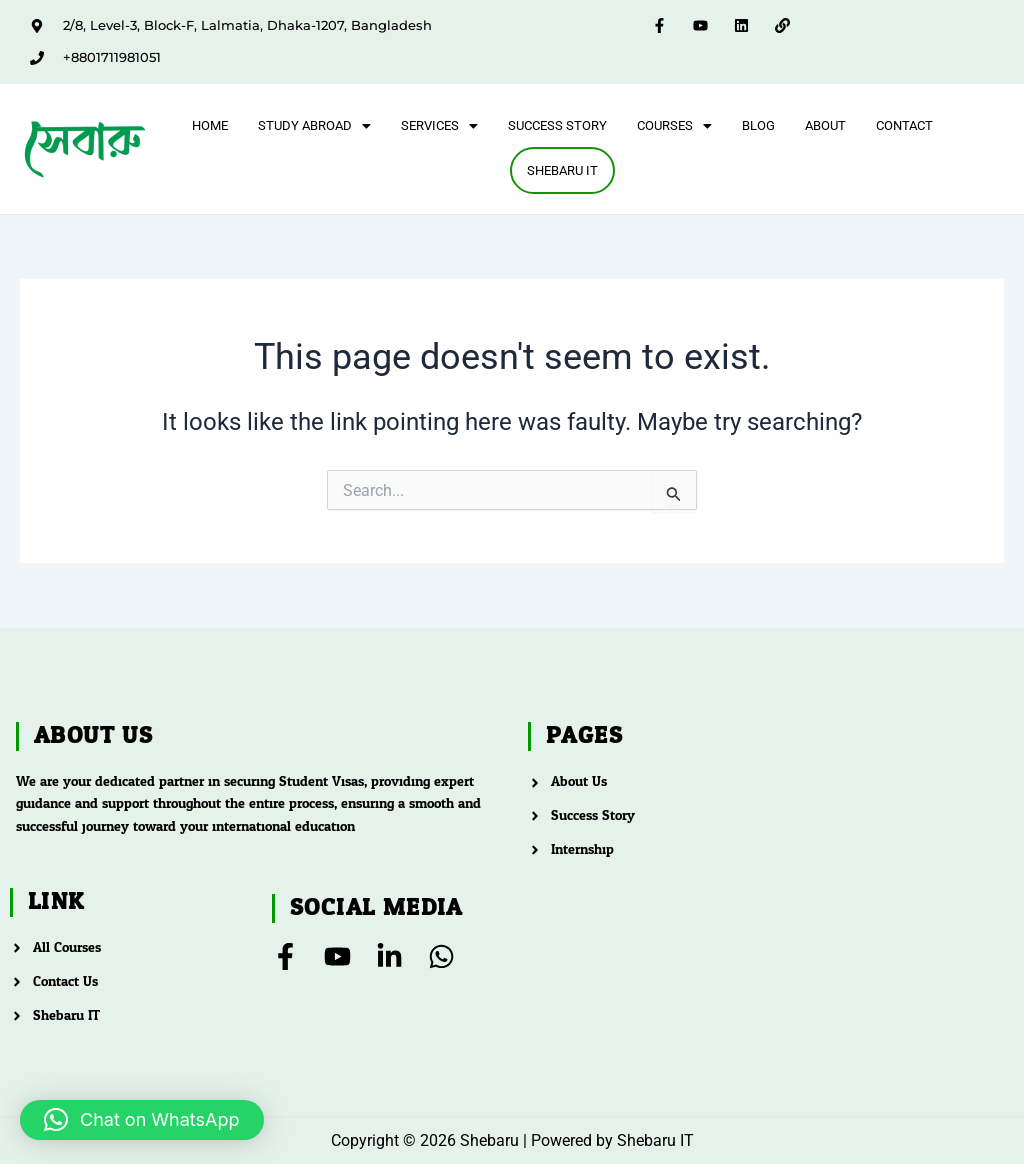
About (825, 125)
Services (439, 125)
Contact (904, 125)
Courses (674, 125)
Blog (758, 125)
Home (210, 125)
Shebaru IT (562, 171)
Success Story (557, 125)
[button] (314, 125)
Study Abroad (314, 125)
